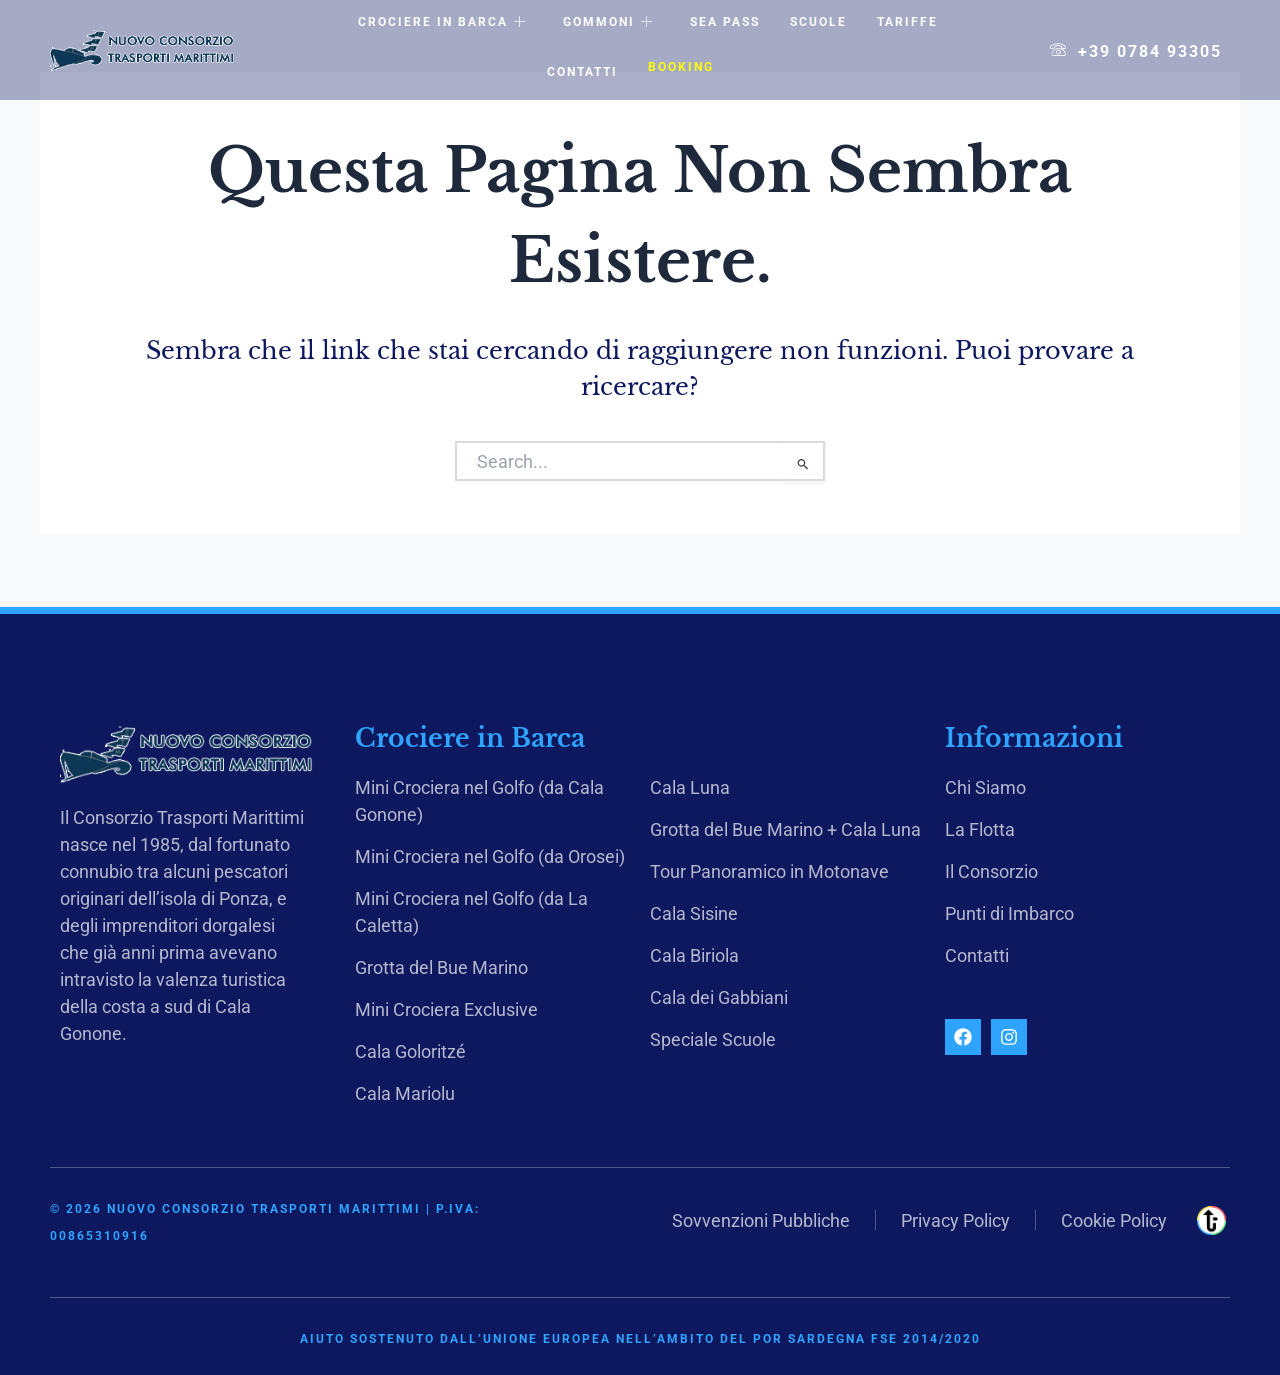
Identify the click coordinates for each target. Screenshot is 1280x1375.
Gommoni (608, 23)
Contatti (582, 72)
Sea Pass (725, 22)
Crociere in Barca (442, 23)
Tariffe (907, 22)
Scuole (818, 22)
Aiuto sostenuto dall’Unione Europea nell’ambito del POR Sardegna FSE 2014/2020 (640, 1339)
